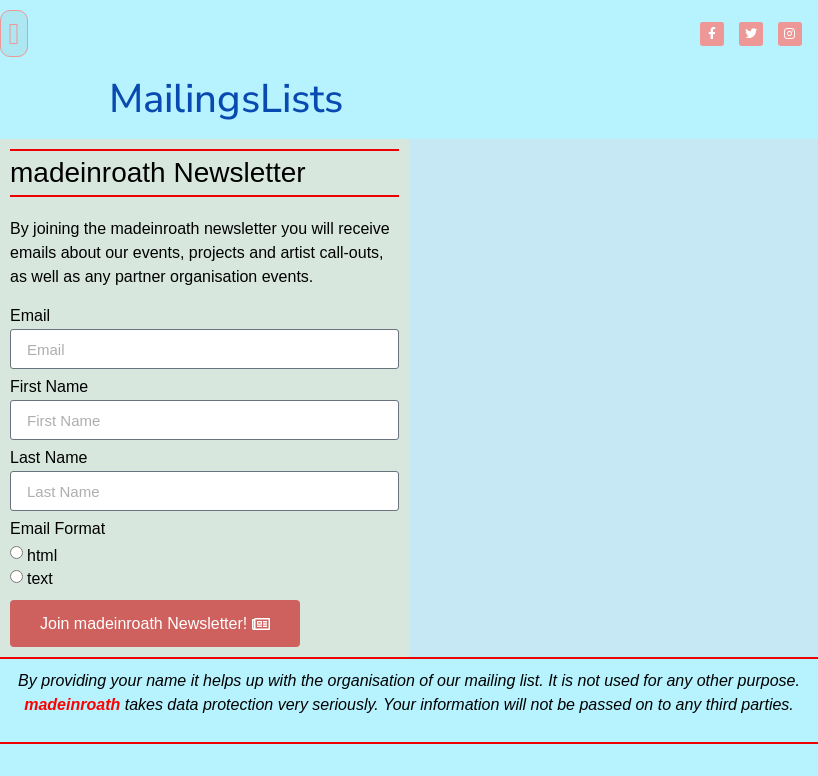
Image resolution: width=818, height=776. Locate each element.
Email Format (57, 529)
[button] (14, 33)
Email (30, 316)
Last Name (48, 458)
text (40, 579)
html (42, 555)
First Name (49, 387)
